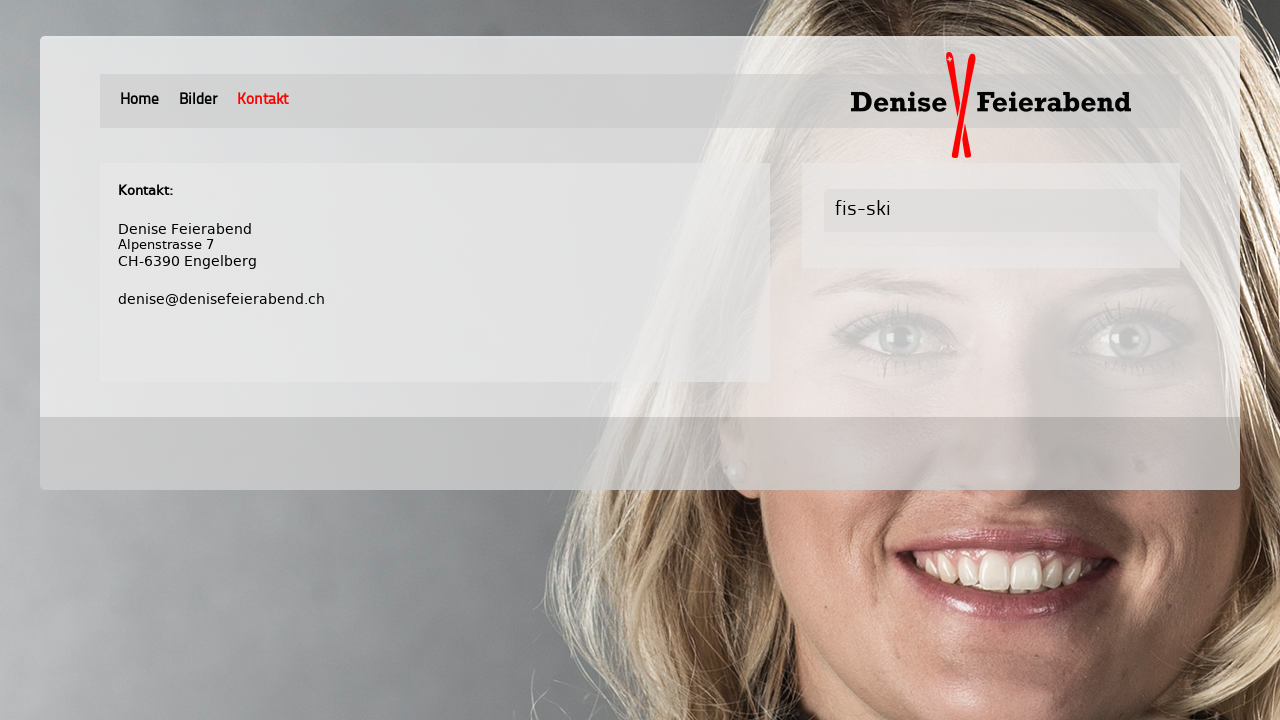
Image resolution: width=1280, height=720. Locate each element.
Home (139, 100)
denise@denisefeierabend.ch (221, 299)
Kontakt (262, 100)
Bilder (198, 100)
